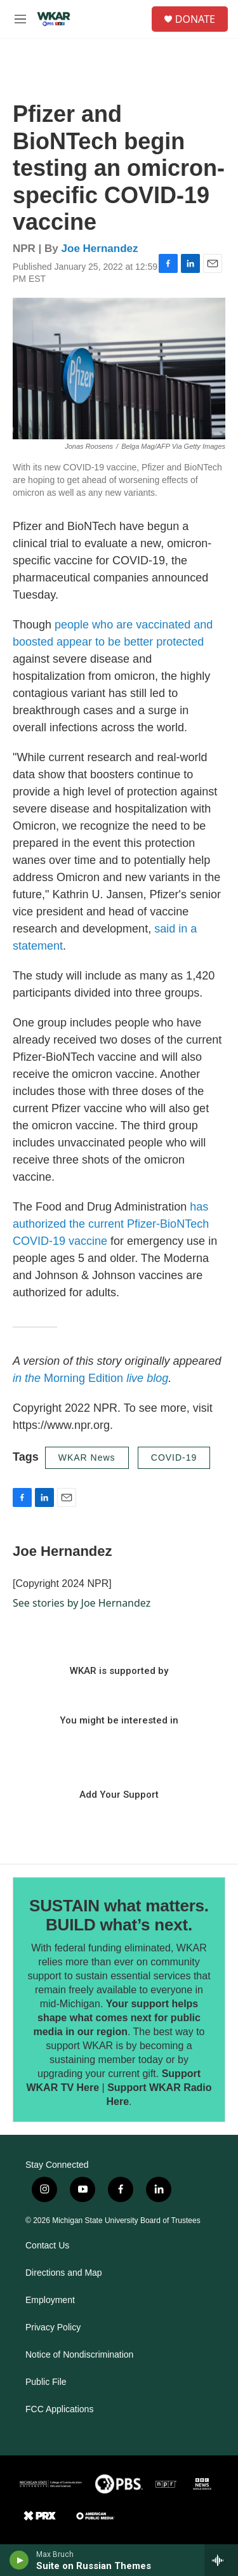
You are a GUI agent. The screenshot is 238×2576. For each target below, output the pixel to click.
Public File (46, 2382)
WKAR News (87, 1457)
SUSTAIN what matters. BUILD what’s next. (119, 1915)
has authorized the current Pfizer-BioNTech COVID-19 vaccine (111, 1223)
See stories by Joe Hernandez (81, 1603)
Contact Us (47, 2245)
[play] (19, 2560)
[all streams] (221, 2560)
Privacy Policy (53, 2327)
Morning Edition (90, 1378)
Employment (50, 2300)
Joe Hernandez (100, 248)
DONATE (195, 19)
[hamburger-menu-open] (20, 19)
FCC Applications (59, 2409)
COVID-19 (174, 1457)
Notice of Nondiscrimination (79, 2355)
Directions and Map (63, 2273)
